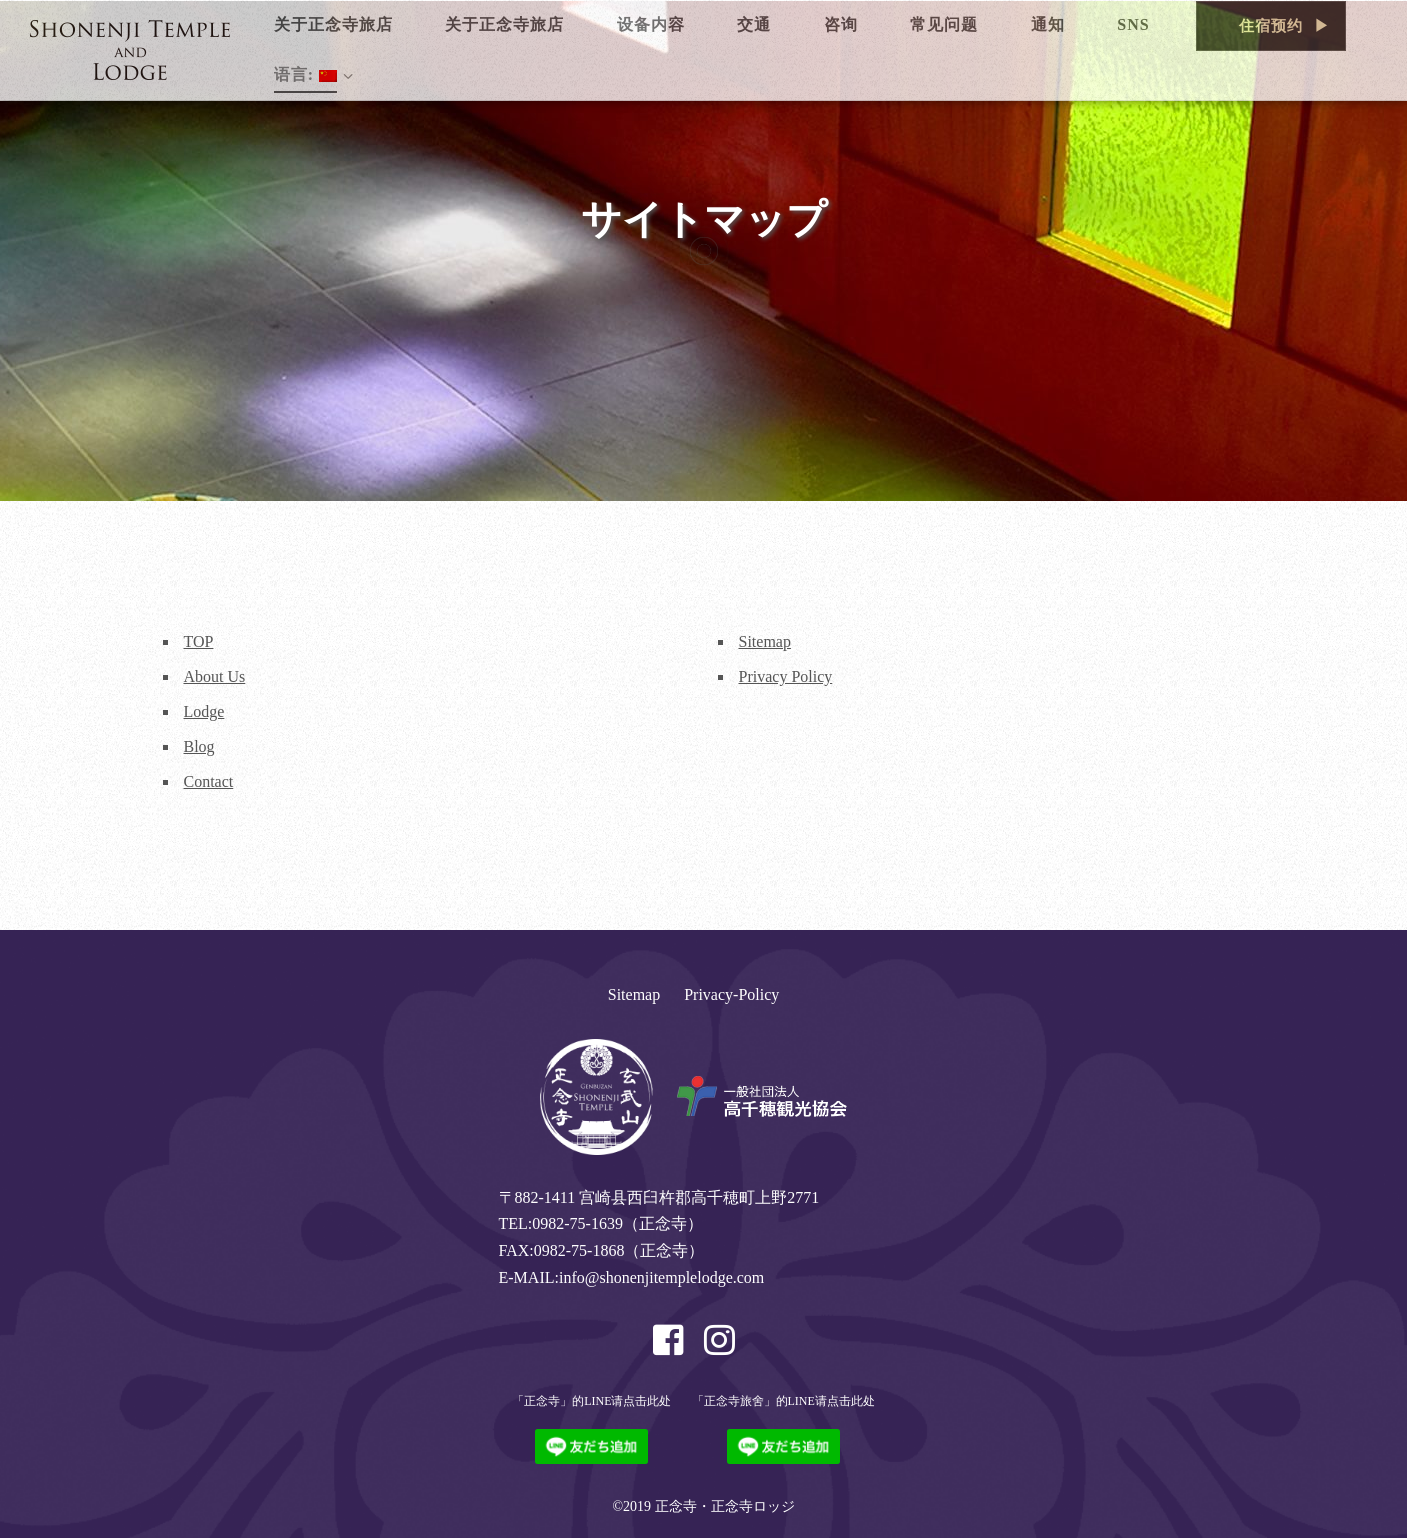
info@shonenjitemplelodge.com (661, 1277)
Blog (199, 746)
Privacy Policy (786, 676)
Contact (209, 781)
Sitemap (765, 641)
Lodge (204, 711)
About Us (215, 676)
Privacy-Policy (731, 994)
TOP (199, 641)
